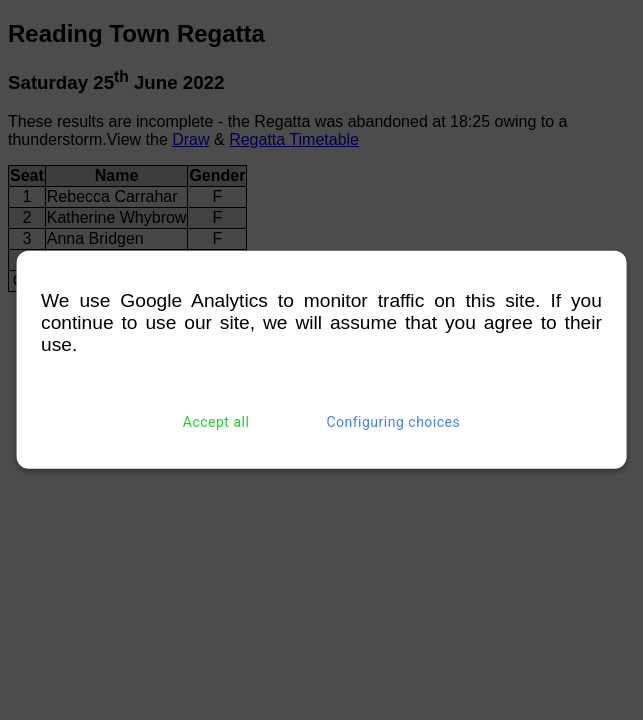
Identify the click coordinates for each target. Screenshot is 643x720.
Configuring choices (393, 422)
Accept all (216, 422)
